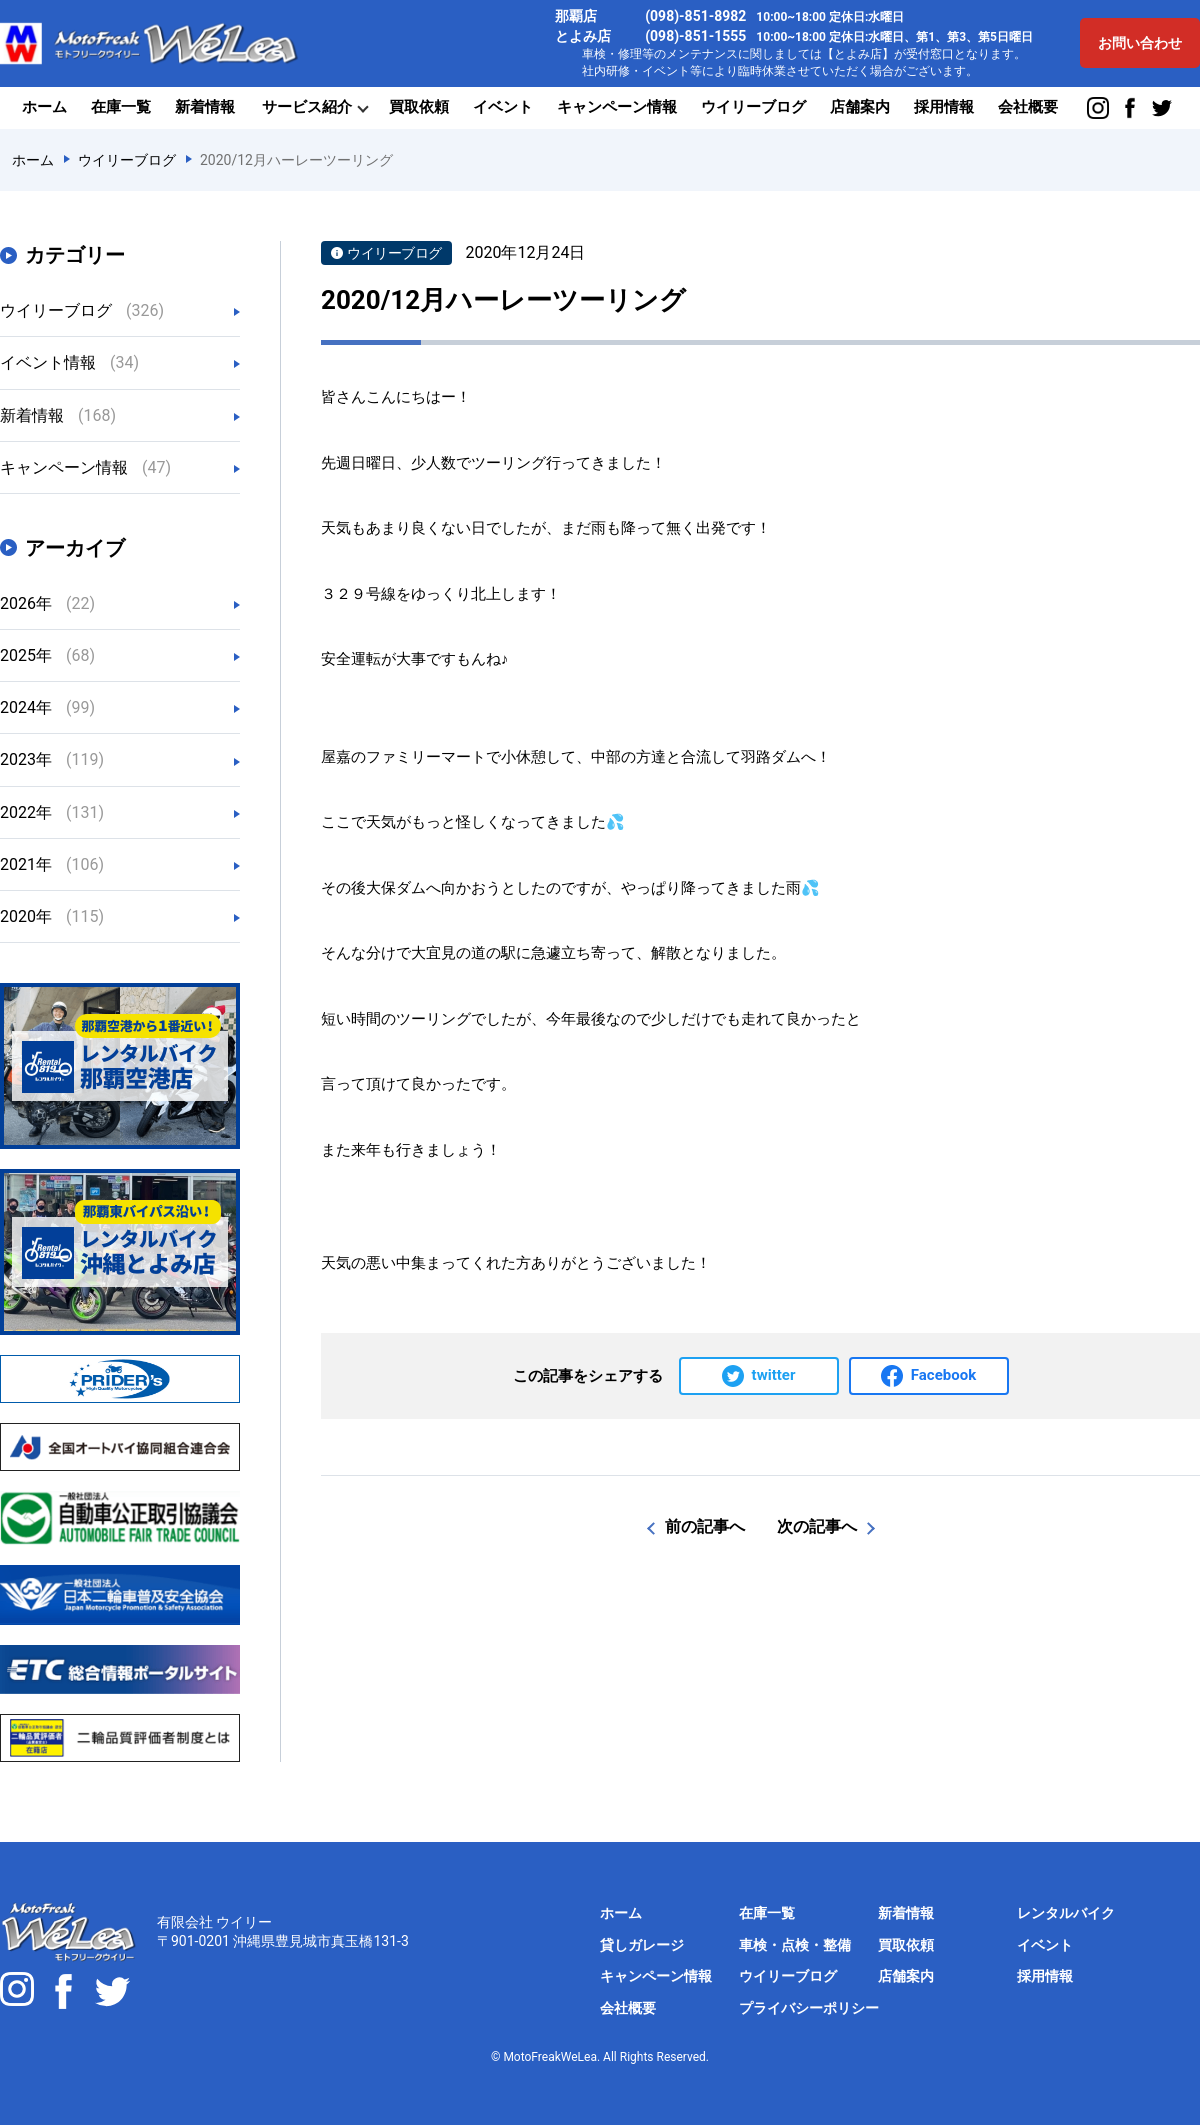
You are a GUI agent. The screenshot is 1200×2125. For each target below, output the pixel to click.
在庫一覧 (121, 107)
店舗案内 (860, 107)
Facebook (943, 1375)
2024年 (47, 707)
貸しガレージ (642, 1945)
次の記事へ (817, 1526)
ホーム (44, 107)
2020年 (52, 916)
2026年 (47, 603)
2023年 (52, 759)
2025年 (47, 655)
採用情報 (944, 107)
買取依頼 (419, 107)
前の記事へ (705, 1526)
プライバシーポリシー (809, 2008)
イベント (503, 107)
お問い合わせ (1140, 43)
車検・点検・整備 (795, 1945)
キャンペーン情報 (617, 107)
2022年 (52, 812)
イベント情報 (69, 362)
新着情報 (205, 107)
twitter (774, 1375)
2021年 (52, 864)
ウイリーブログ (753, 107)
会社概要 (1028, 107)
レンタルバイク (1066, 1913)
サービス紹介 (307, 107)
